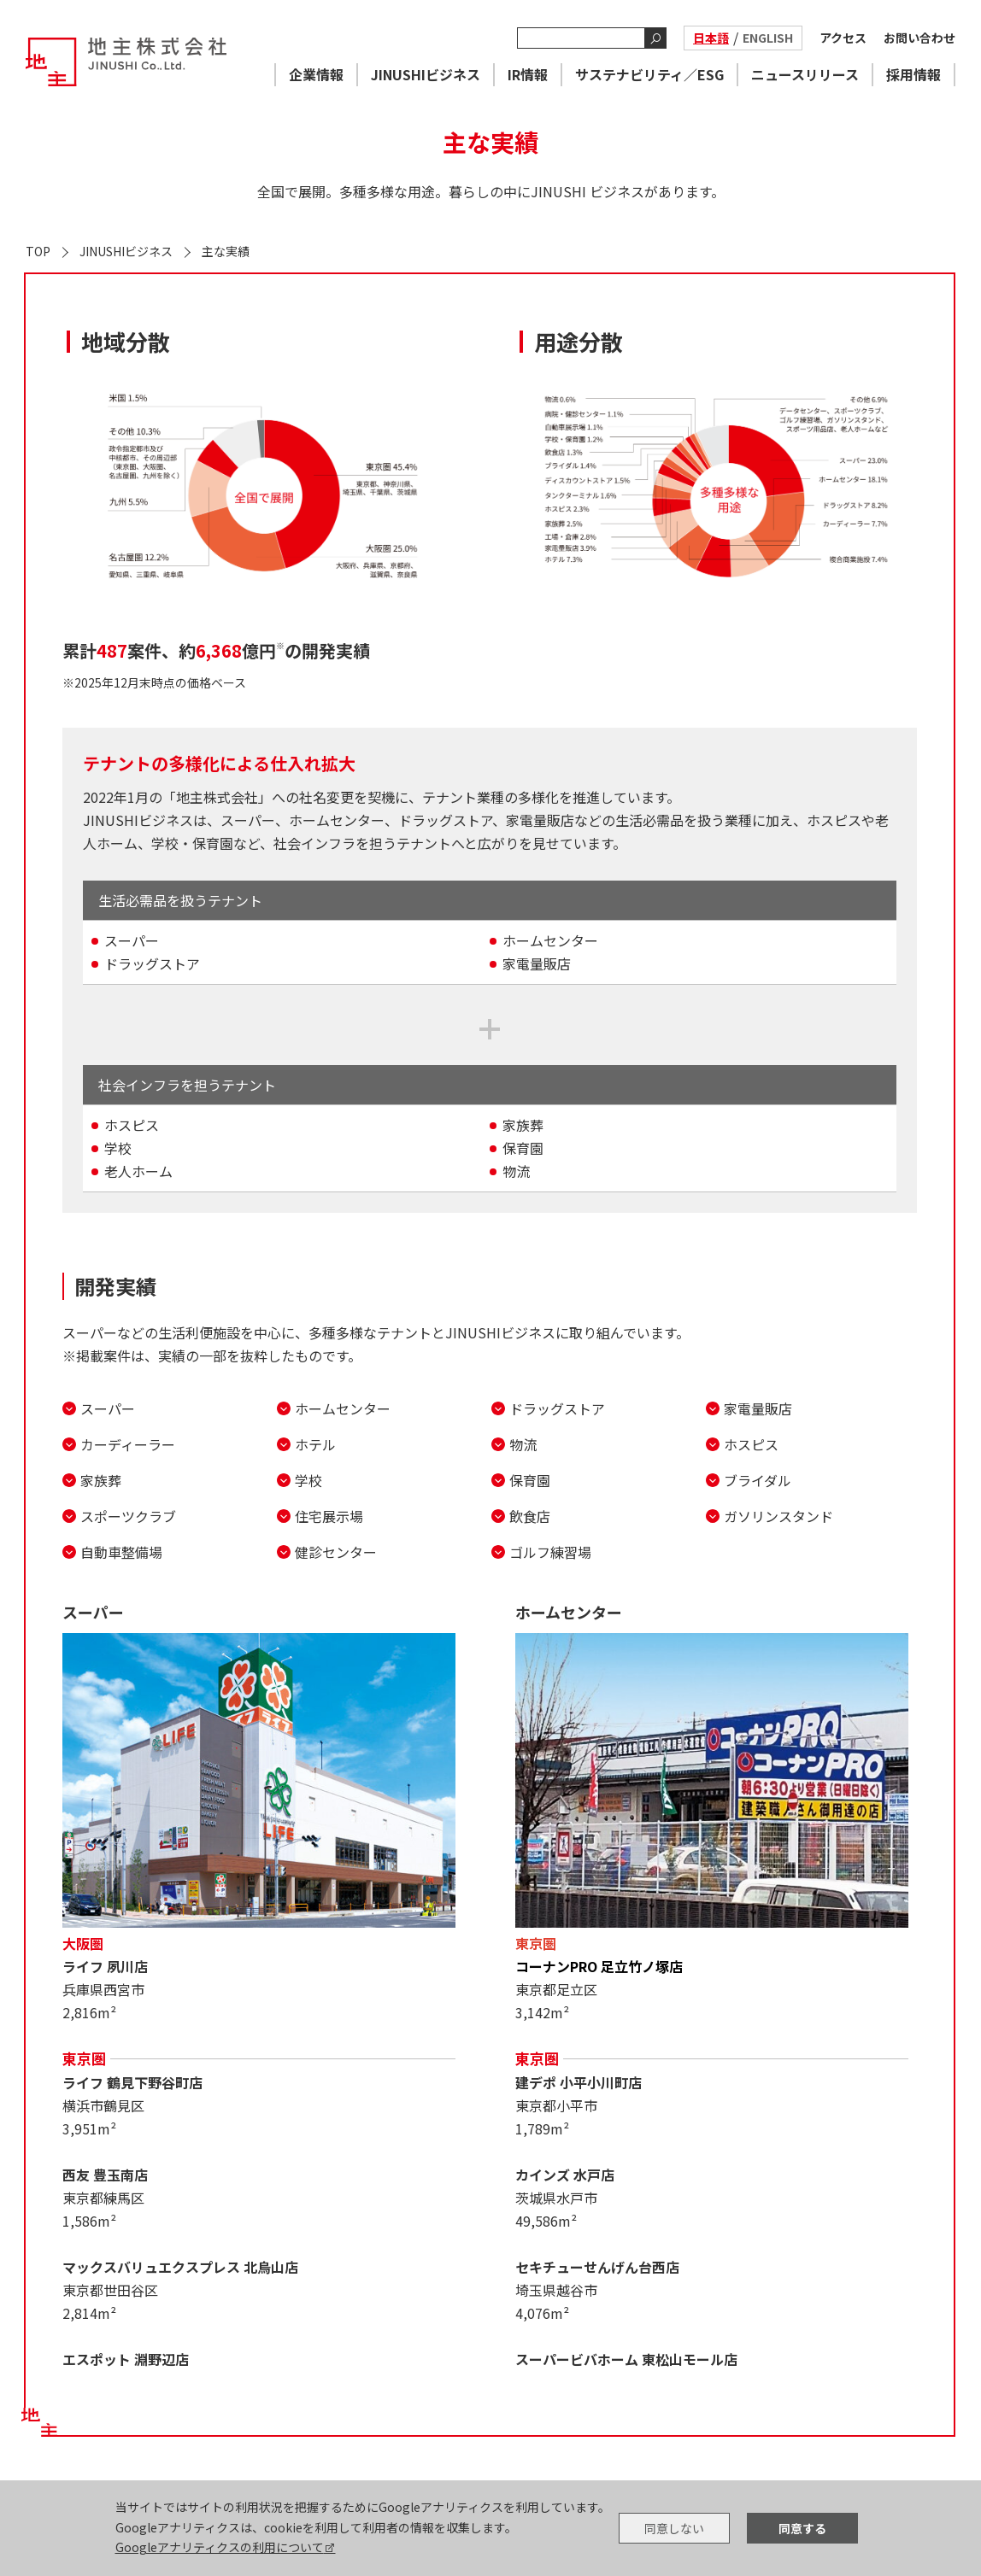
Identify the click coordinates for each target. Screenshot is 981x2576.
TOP (38, 251)
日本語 (711, 37)
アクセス (842, 37)
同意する (802, 2528)
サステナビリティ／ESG (649, 74)
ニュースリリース (805, 74)
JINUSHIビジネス (425, 74)
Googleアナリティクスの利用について (219, 2547)
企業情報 (316, 74)
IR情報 (528, 74)
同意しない (674, 2528)
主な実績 (226, 251)
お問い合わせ (919, 37)
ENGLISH (768, 37)
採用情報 (913, 74)
